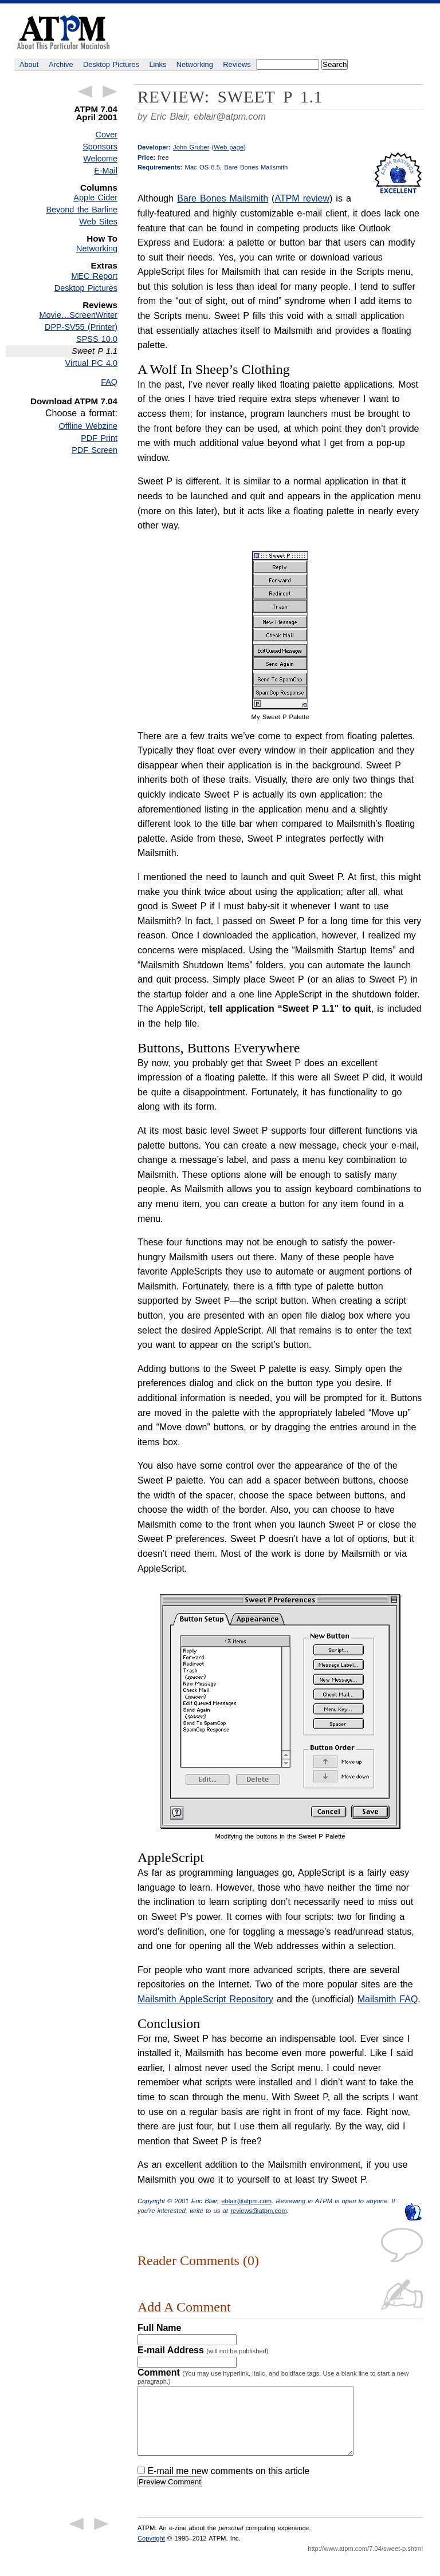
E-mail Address (203, 2350)
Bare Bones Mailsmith (222, 198)
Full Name (159, 2328)
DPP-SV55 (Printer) (81, 327)
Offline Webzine (88, 426)
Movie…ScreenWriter (78, 314)
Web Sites (98, 221)
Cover (106, 134)
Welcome (100, 158)
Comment (273, 2376)
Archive (61, 64)
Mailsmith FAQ (388, 1999)
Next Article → (110, 91)
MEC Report (94, 276)
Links (158, 64)
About (28, 64)
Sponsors (99, 146)
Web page (228, 147)
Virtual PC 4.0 (91, 363)
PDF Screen (94, 450)
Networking (194, 64)
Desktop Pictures (111, 64)
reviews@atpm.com (258, 2210)
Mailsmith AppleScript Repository (205, 1999)
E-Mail (105, 170)
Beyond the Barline (81, 209)
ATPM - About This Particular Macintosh (63, 32)
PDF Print (99, 438)
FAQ (109, 381)
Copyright (151, 2552)
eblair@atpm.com (230, 116)
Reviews (236, 64)
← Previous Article (84, 91)
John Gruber (191, 147)
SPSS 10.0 (96, 339)
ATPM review (301, 198)
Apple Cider (95, 197)
